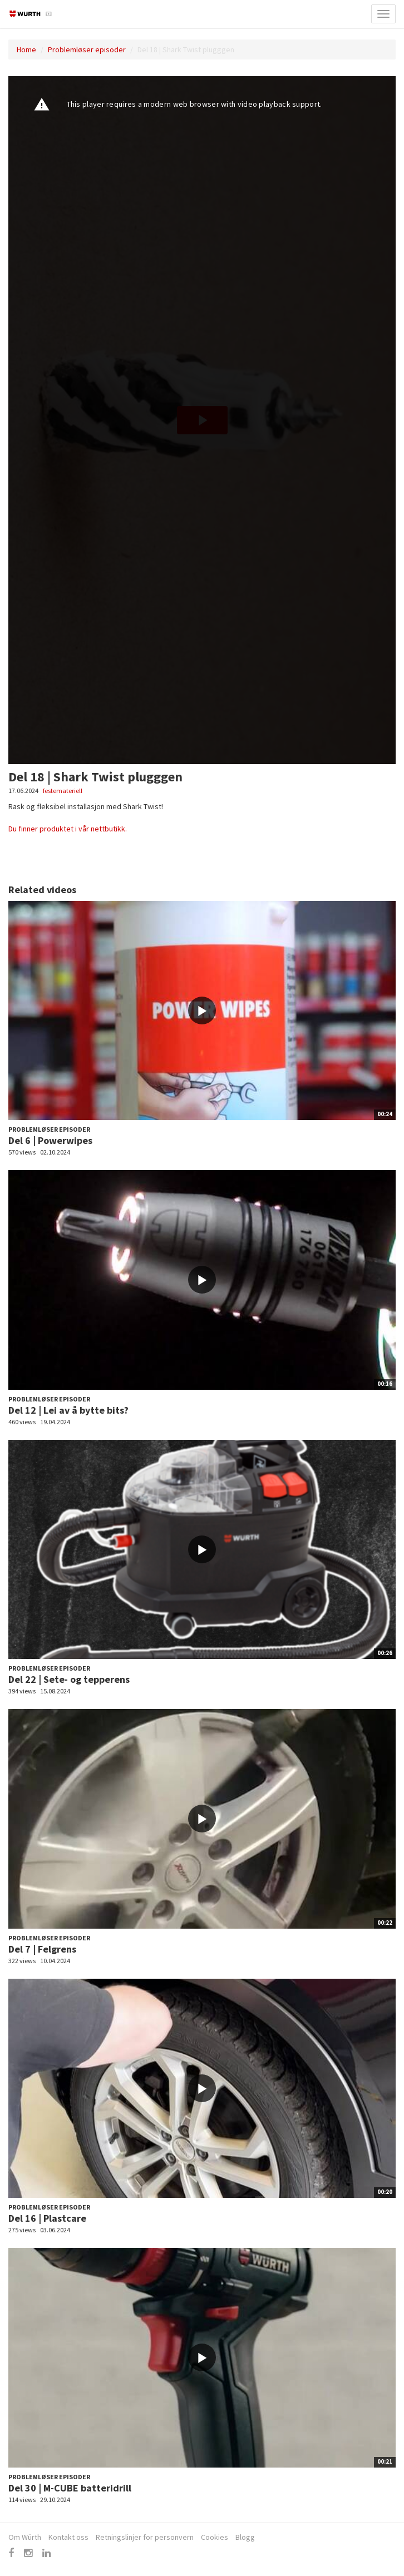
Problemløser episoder (87, 49)
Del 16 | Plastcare (47, 2218)
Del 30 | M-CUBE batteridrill (69, 2487)
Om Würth (24, 2537)
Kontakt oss (68, 2537)
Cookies (214, 2537)
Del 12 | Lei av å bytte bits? (68, 1410)
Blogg (245, 2537)
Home (26, 49)
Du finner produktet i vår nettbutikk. (68, 829)
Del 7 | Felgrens (42, 1949)
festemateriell (62, 790)
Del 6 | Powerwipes (50, 1140)
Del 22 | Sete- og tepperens (69, 1679)
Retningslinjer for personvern (145, 2537)
